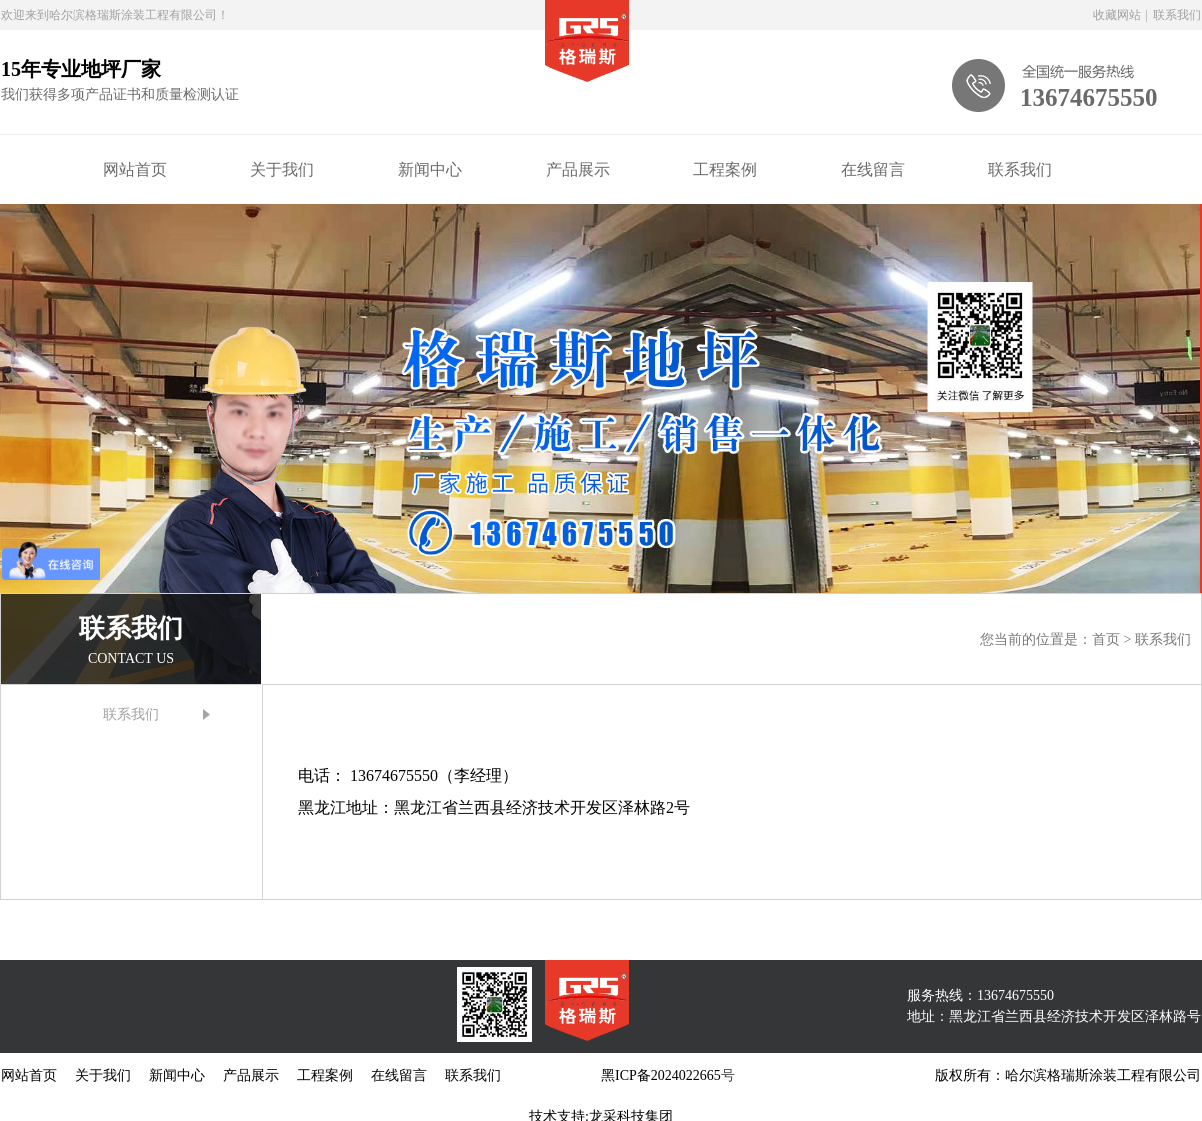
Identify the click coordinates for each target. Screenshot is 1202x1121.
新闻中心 (430, 169)
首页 (1108, 639)
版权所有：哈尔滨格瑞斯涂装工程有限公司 (1068, 1075)
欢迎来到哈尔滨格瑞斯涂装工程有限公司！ (115, 15)
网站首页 (135, 169)
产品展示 (578, 169)
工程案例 (725, 169)
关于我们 (282, 169)
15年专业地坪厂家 (81, 69)
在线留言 (873, 169)
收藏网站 (1117, 15)
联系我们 (1177, 15)
